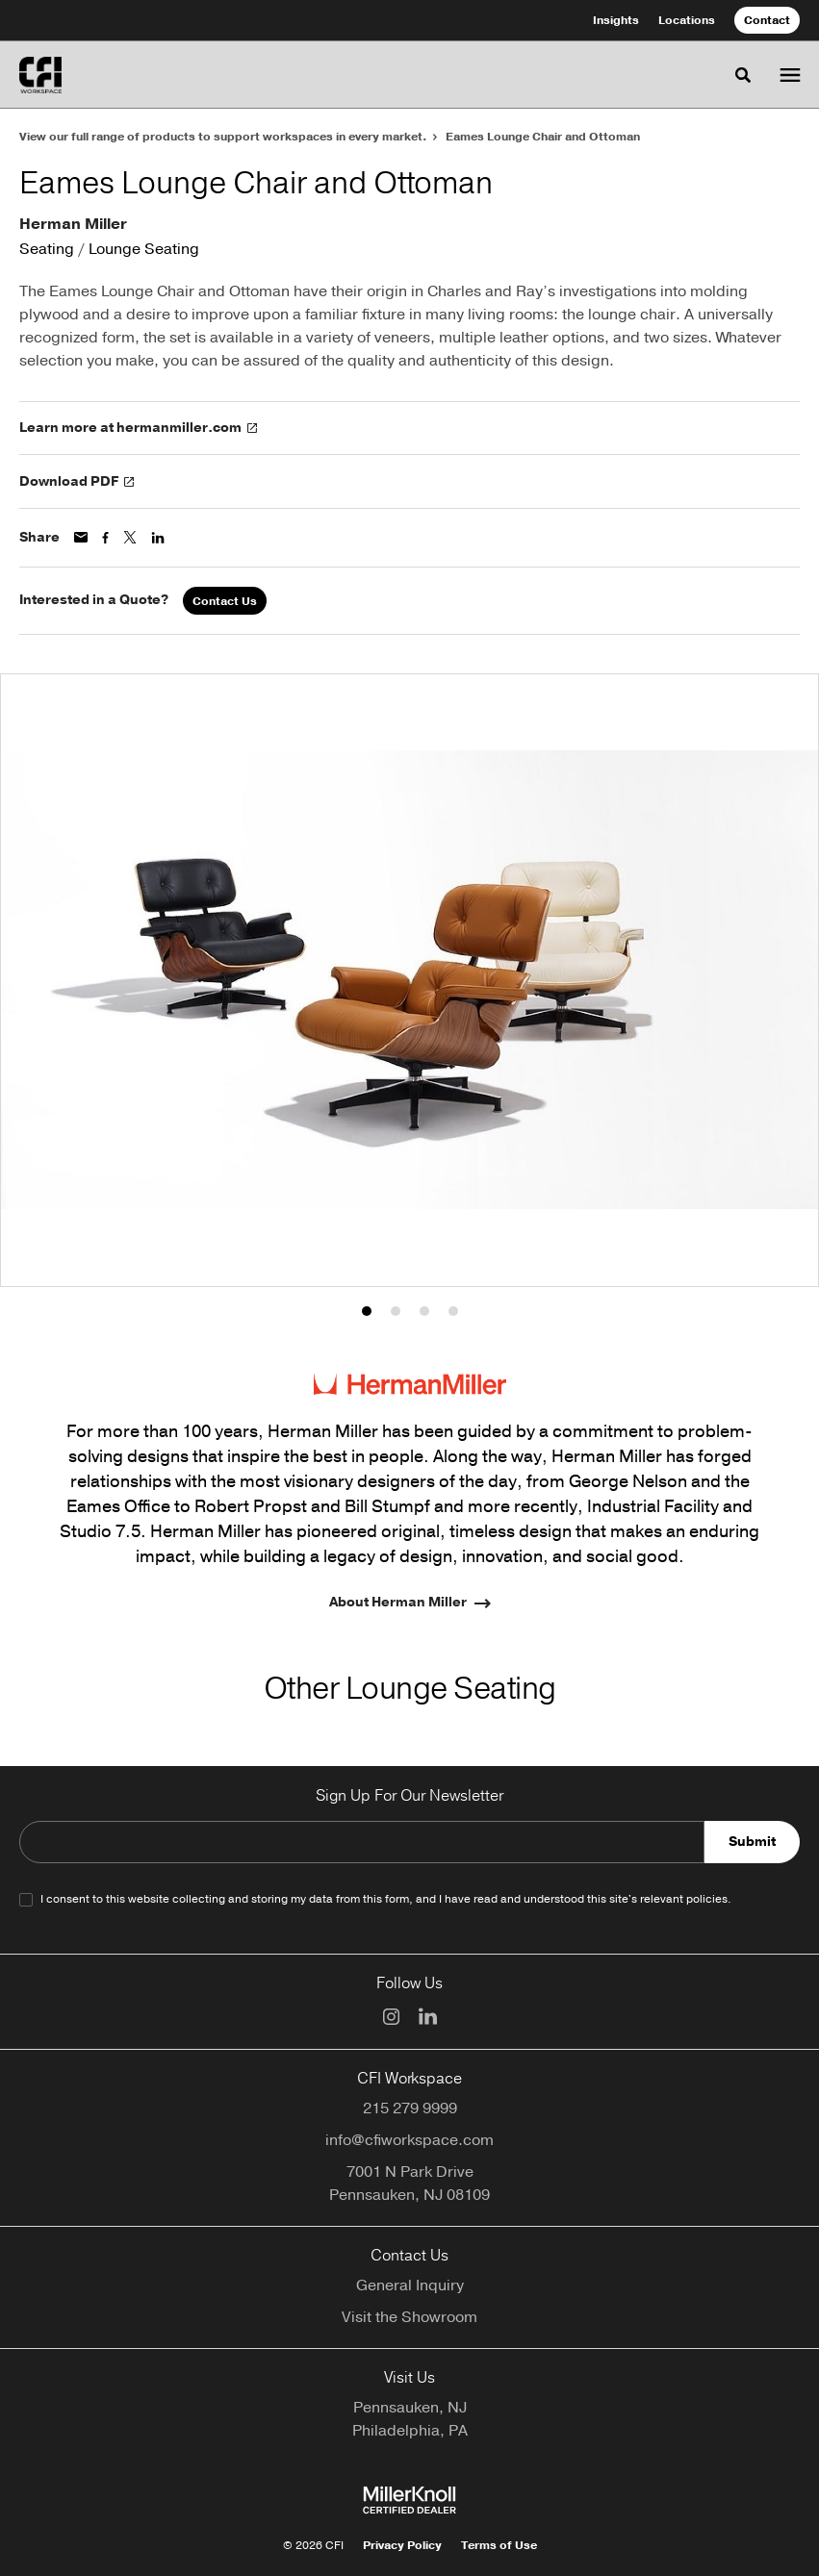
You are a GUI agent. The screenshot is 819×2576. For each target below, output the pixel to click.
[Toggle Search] (743, 75)
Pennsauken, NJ (410, 2407)
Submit (752, 1841)
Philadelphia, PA (410, 2430)
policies (707, 1899)
